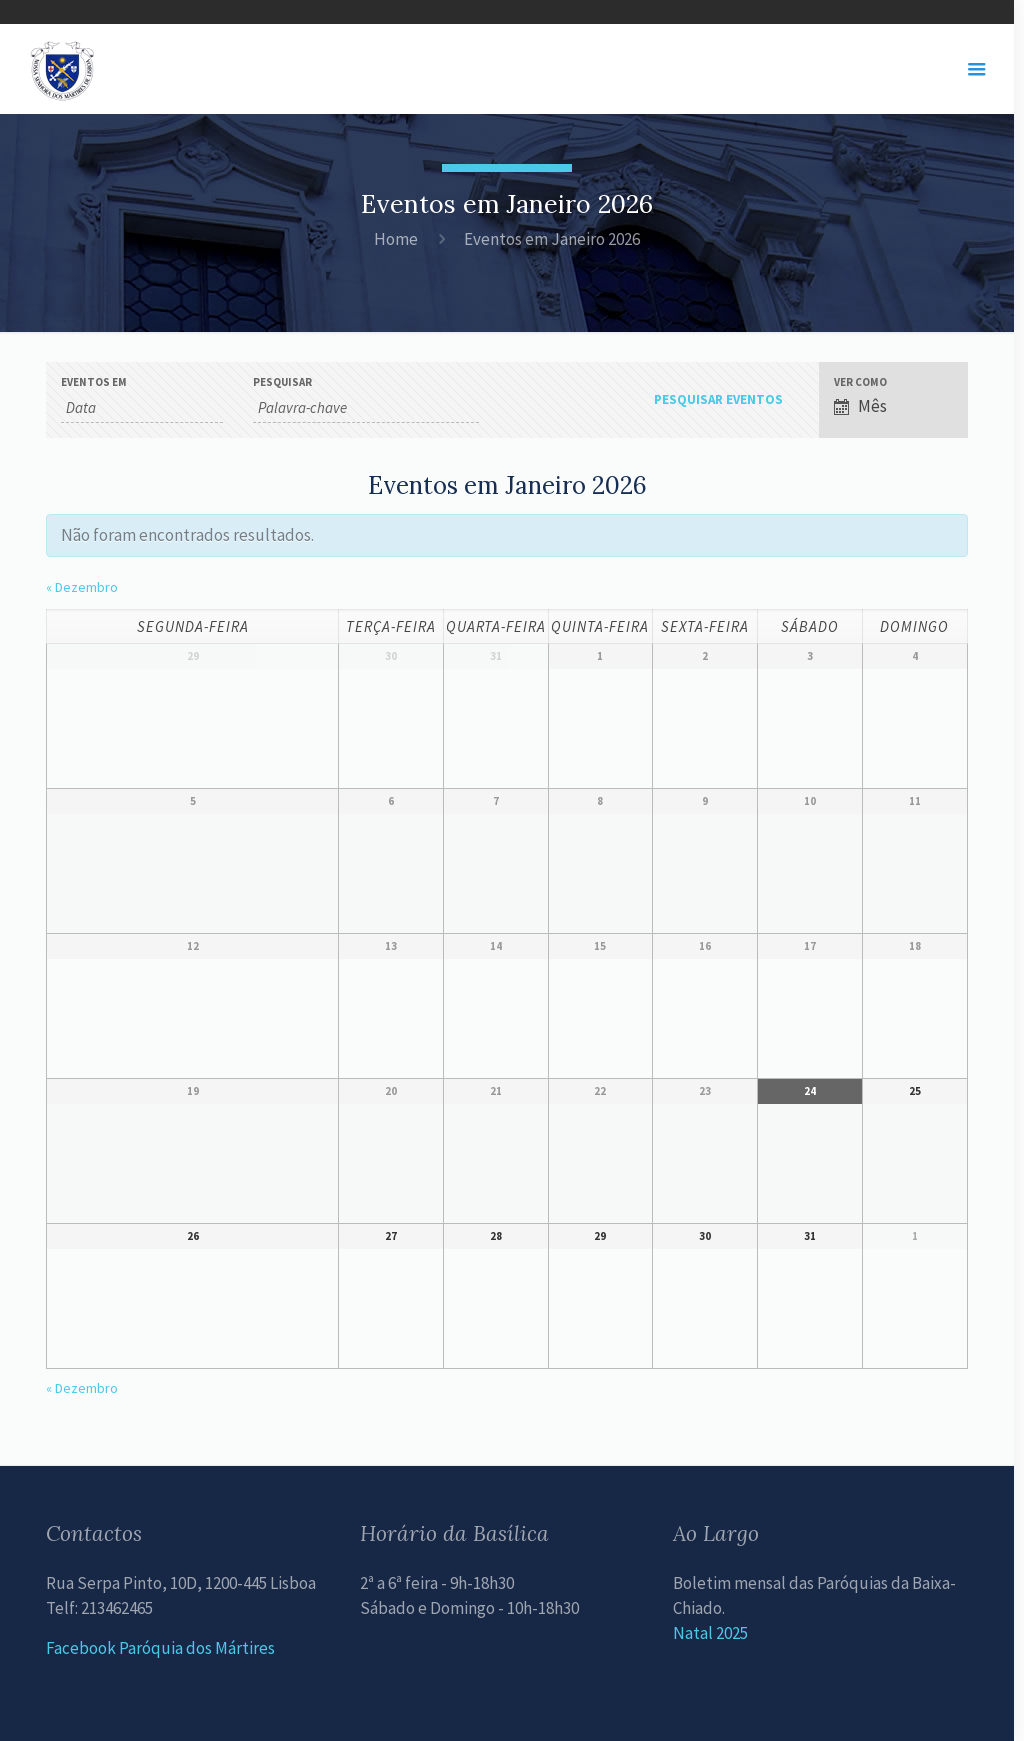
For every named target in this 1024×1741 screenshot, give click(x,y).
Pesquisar (282, 382)
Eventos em (94, 382)
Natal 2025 (710, 1633)
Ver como (860, 382)
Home (396, 239)
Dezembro (82, 587)
